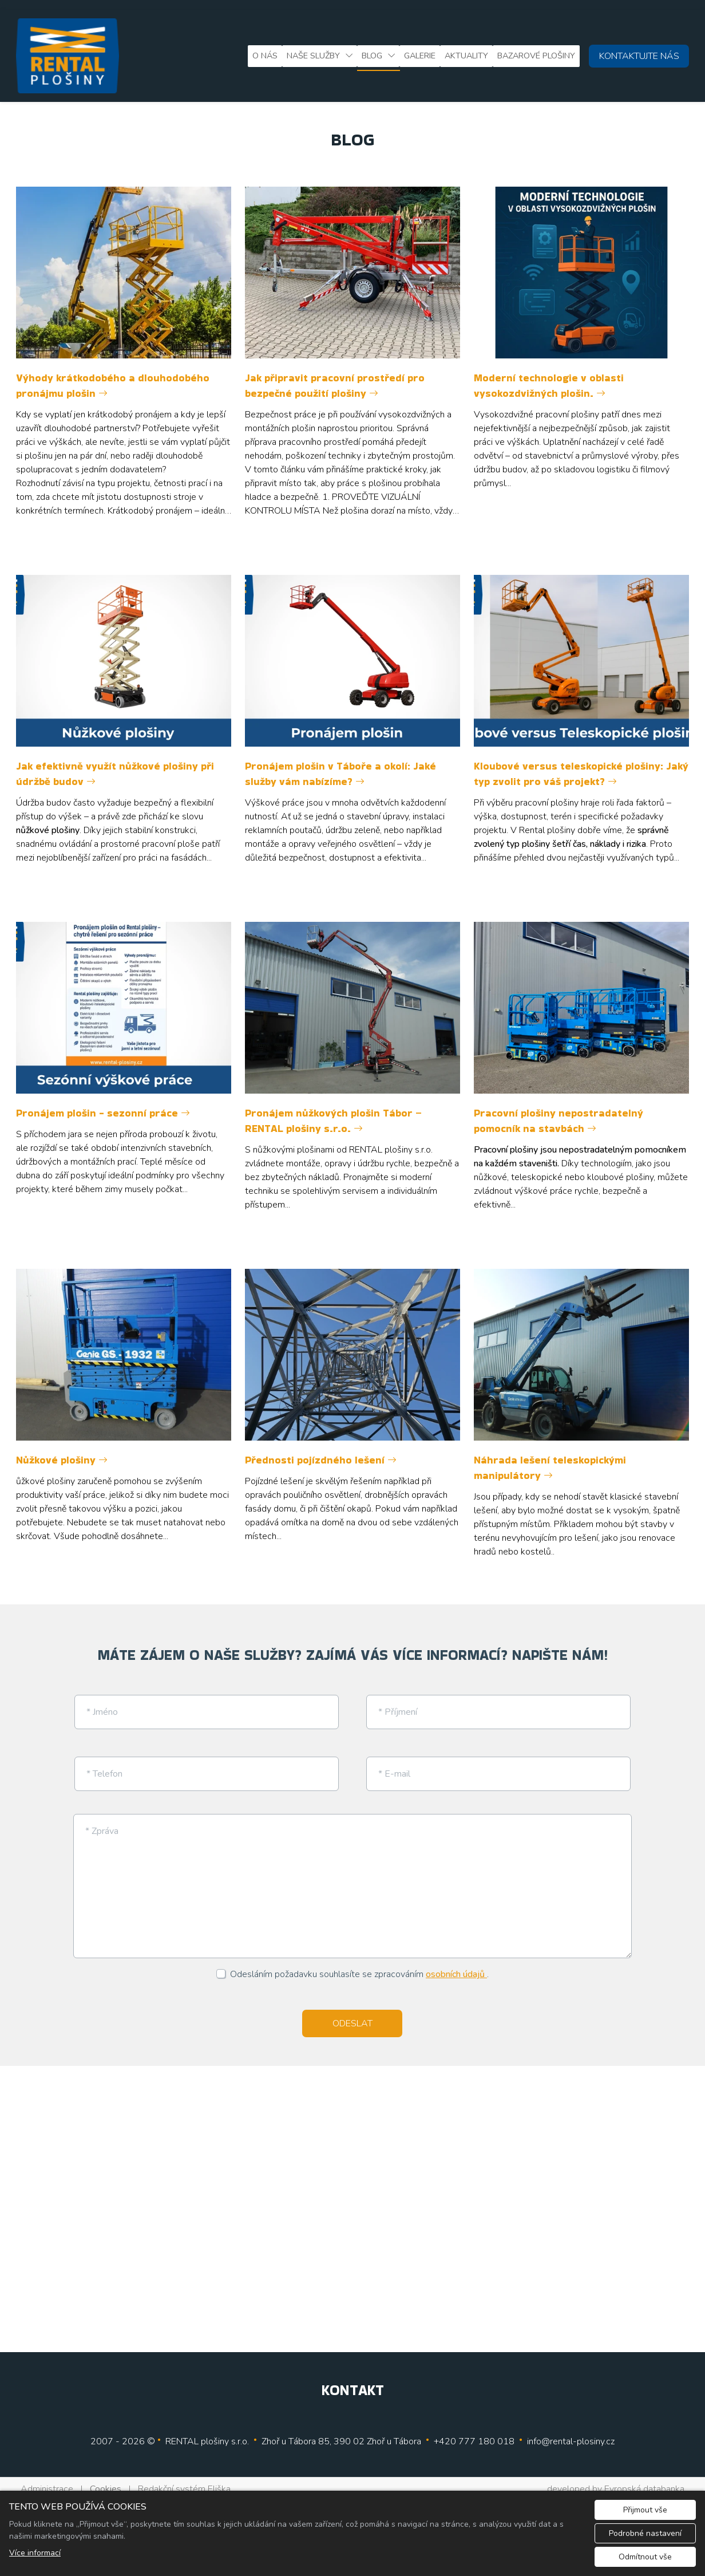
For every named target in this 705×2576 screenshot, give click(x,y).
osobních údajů (456, 1965)
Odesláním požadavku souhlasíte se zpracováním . (359, 1965)
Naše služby (313, 55)
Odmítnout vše (645, 2556)
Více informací (35, 2552)
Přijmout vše (645, 2509)
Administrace (47, 2479)
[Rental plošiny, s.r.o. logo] (67, 55)
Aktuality (466, 55)
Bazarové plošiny (536, 55)
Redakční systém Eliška (184, 2479)
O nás (265, 55)
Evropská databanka (644, 2479)
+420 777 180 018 (474, 2431)
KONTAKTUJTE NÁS (639, 56)
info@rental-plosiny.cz (571, 2431)
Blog (372, 55)
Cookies (105, 2479)
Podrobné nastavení (645, 2533)
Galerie (419, 55)
